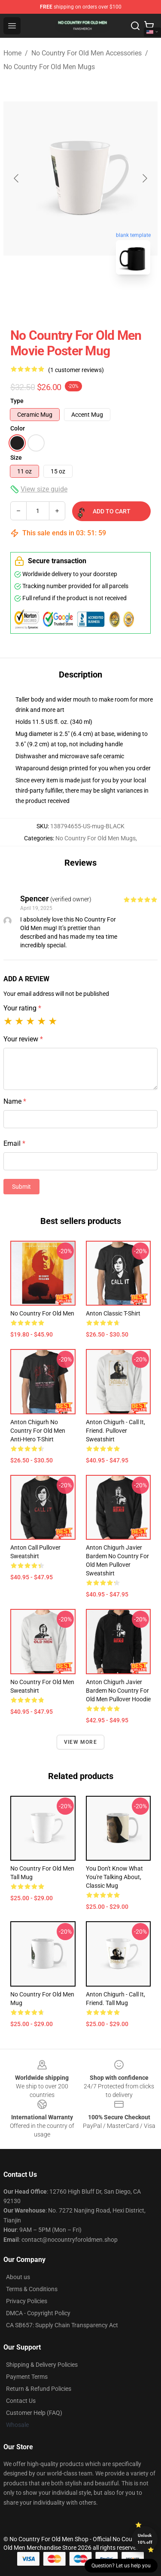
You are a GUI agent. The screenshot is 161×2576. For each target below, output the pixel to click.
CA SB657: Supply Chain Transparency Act (62, 2325)
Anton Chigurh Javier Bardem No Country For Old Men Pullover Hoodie (118, 1691)
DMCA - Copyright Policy (38, 2313)
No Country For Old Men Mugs (49, 67)
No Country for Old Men (42, 1313)
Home (12, 53)
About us (18, 2277)
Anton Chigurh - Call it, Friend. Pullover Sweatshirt (115, 1431)
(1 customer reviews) (76, 369)
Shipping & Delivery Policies (42, 2364)
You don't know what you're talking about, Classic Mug (114, 1877)
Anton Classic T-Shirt (113, 1313)
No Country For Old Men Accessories (86, 53)
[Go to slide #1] (58, 300)
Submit (21, 1186)
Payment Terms (27, 2376)
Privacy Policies (26, 2301)
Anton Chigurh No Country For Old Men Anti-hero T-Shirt (37, 1431)
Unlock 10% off (144, 2539)
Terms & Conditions (32, 2289)
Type (17, 400)
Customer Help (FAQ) (34, 2412)
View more (80, 1742)
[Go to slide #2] (103, 300)
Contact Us (21, 2400)
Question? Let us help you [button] (121, 2566)
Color (17, 428)
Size (16, 457)
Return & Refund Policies (38, 2388)
